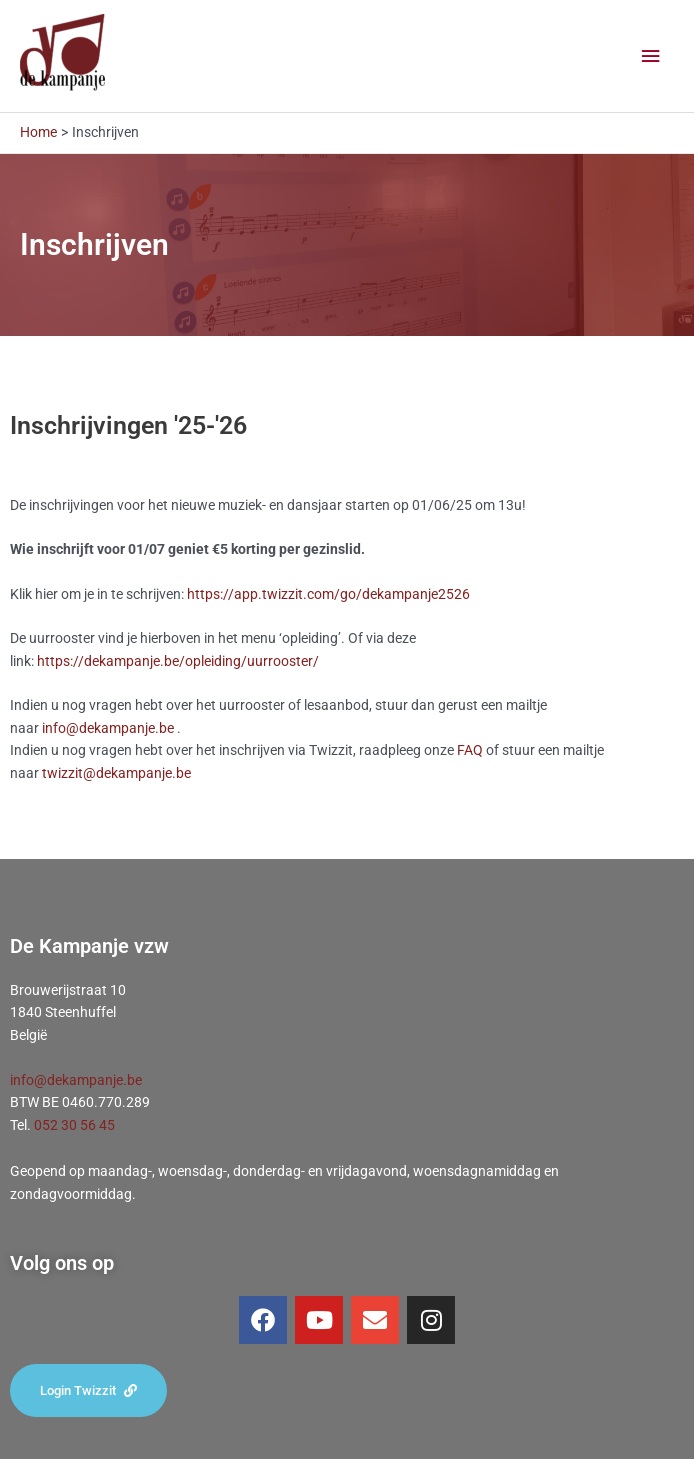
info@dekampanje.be (108, 728)
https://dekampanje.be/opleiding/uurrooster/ (178, 661)
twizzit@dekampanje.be (116, 773)
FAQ (470, 750)
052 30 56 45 (74, 1125)
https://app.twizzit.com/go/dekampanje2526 (328, 594)
